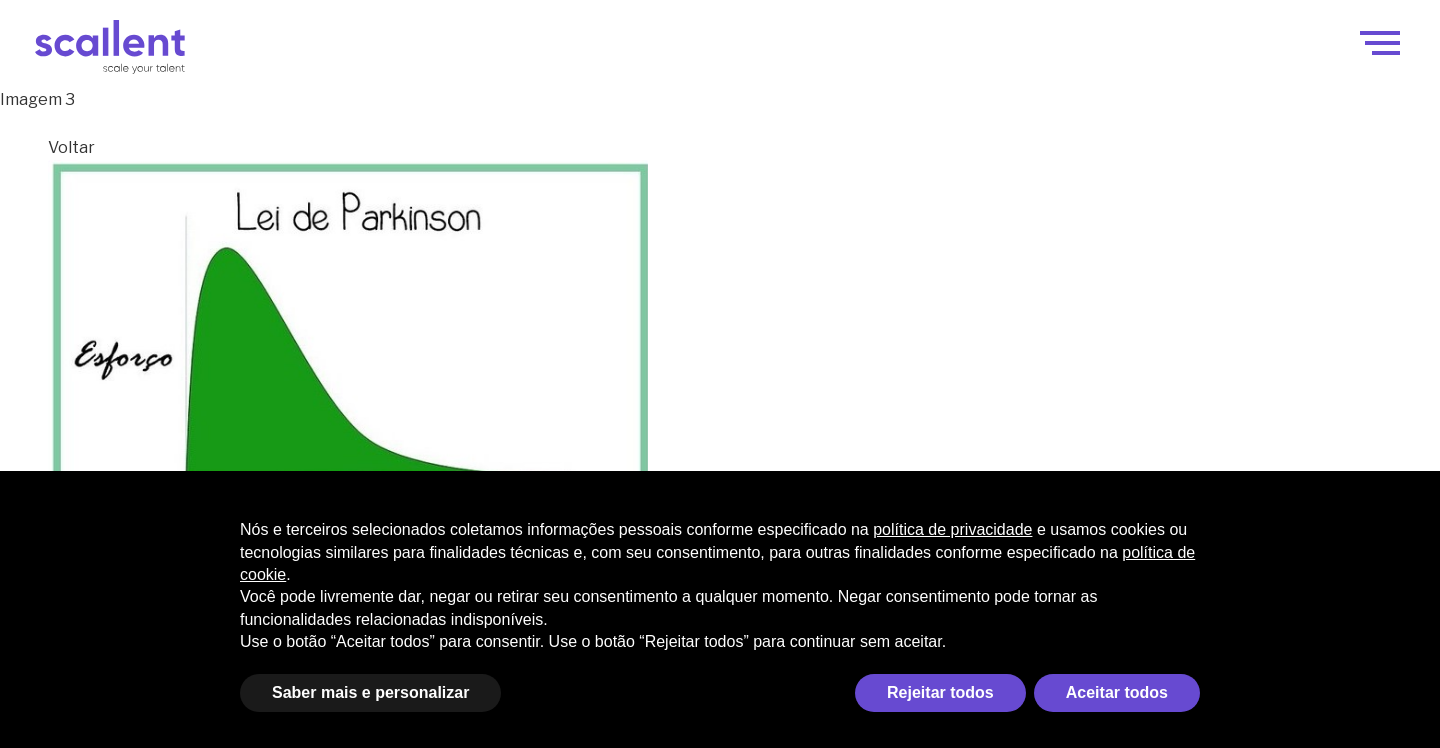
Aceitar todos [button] (1117, 692)
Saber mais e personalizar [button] (370, 692)
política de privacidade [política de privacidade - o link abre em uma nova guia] (952, 529)
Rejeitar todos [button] (940, 692)
